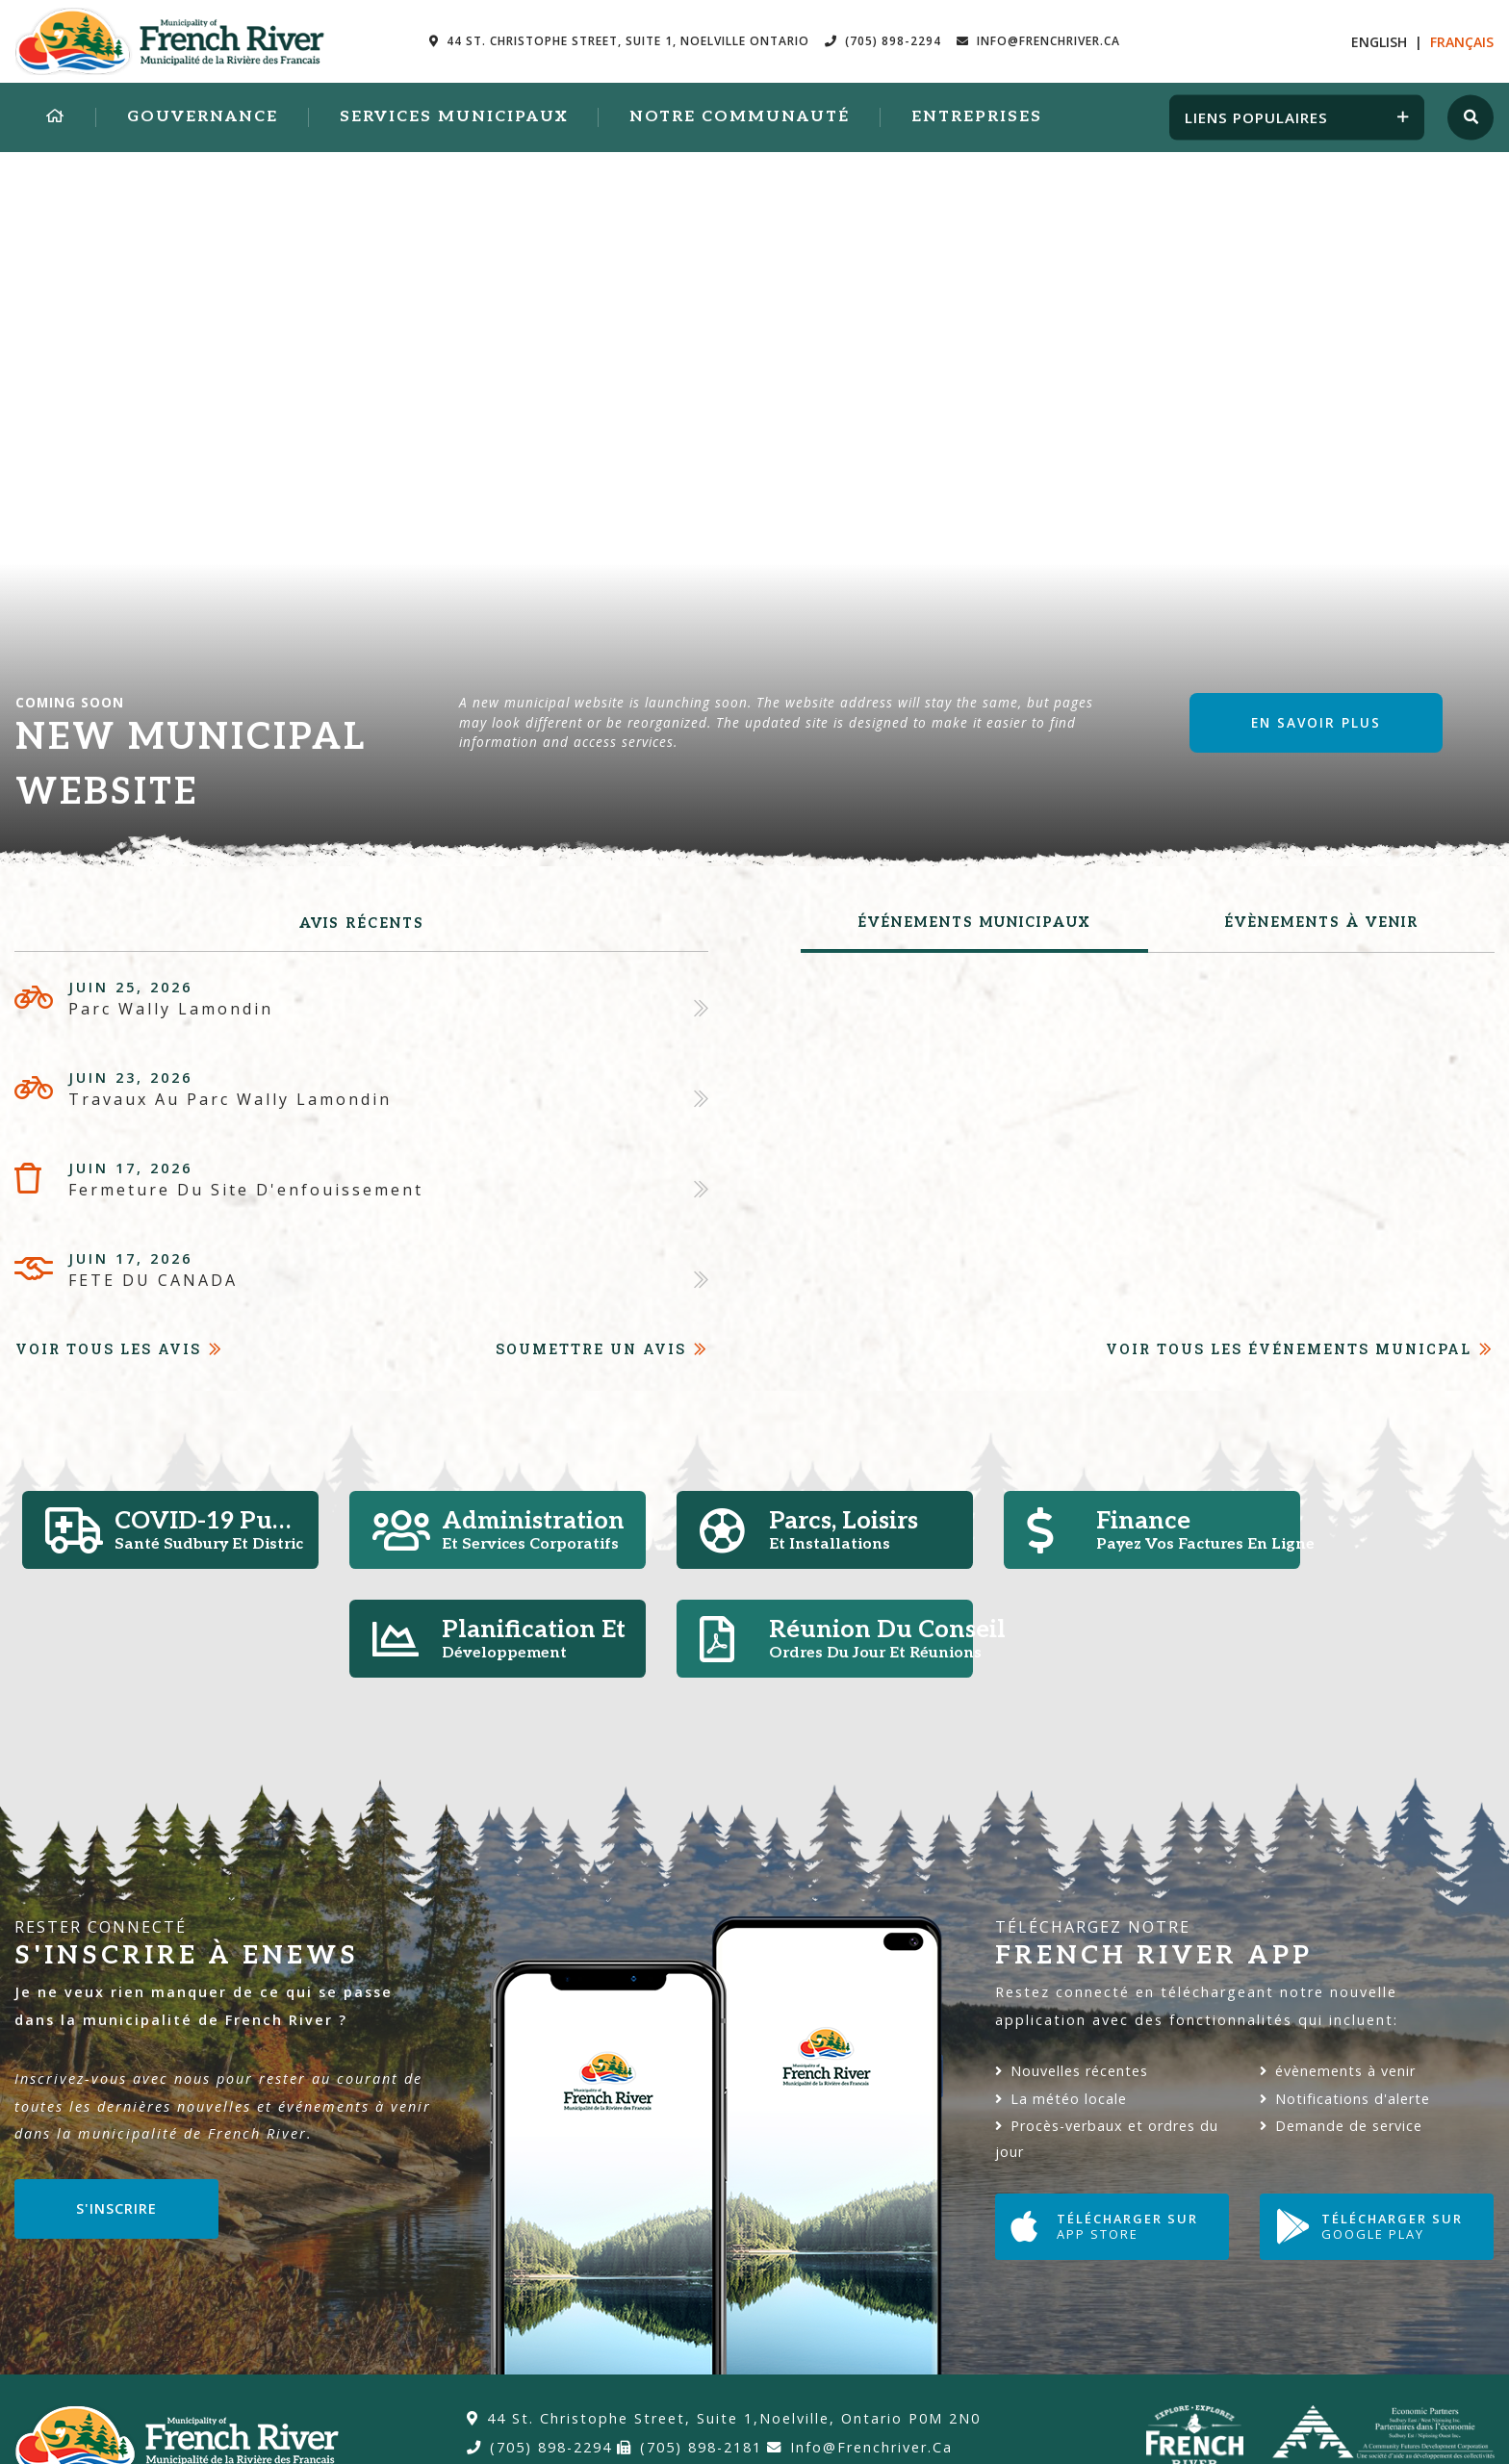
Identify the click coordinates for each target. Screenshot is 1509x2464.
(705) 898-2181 (689, 2447)
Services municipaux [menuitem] (454, 117)
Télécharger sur (1104, 2227)
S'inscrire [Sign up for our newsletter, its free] (116, 2208)
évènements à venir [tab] (1321, 922)
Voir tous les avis (108, 1349)
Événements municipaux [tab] (973, 922)
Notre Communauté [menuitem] (739, 117)
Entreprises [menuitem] (976, 117)
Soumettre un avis (591, 1349)
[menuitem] (55, 117)
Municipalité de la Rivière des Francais (169, 41)
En (1379, 42)
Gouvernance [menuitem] (202, 117)
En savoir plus (1316, 722)
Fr (1462, 42)
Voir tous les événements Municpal (1288, 1349)
